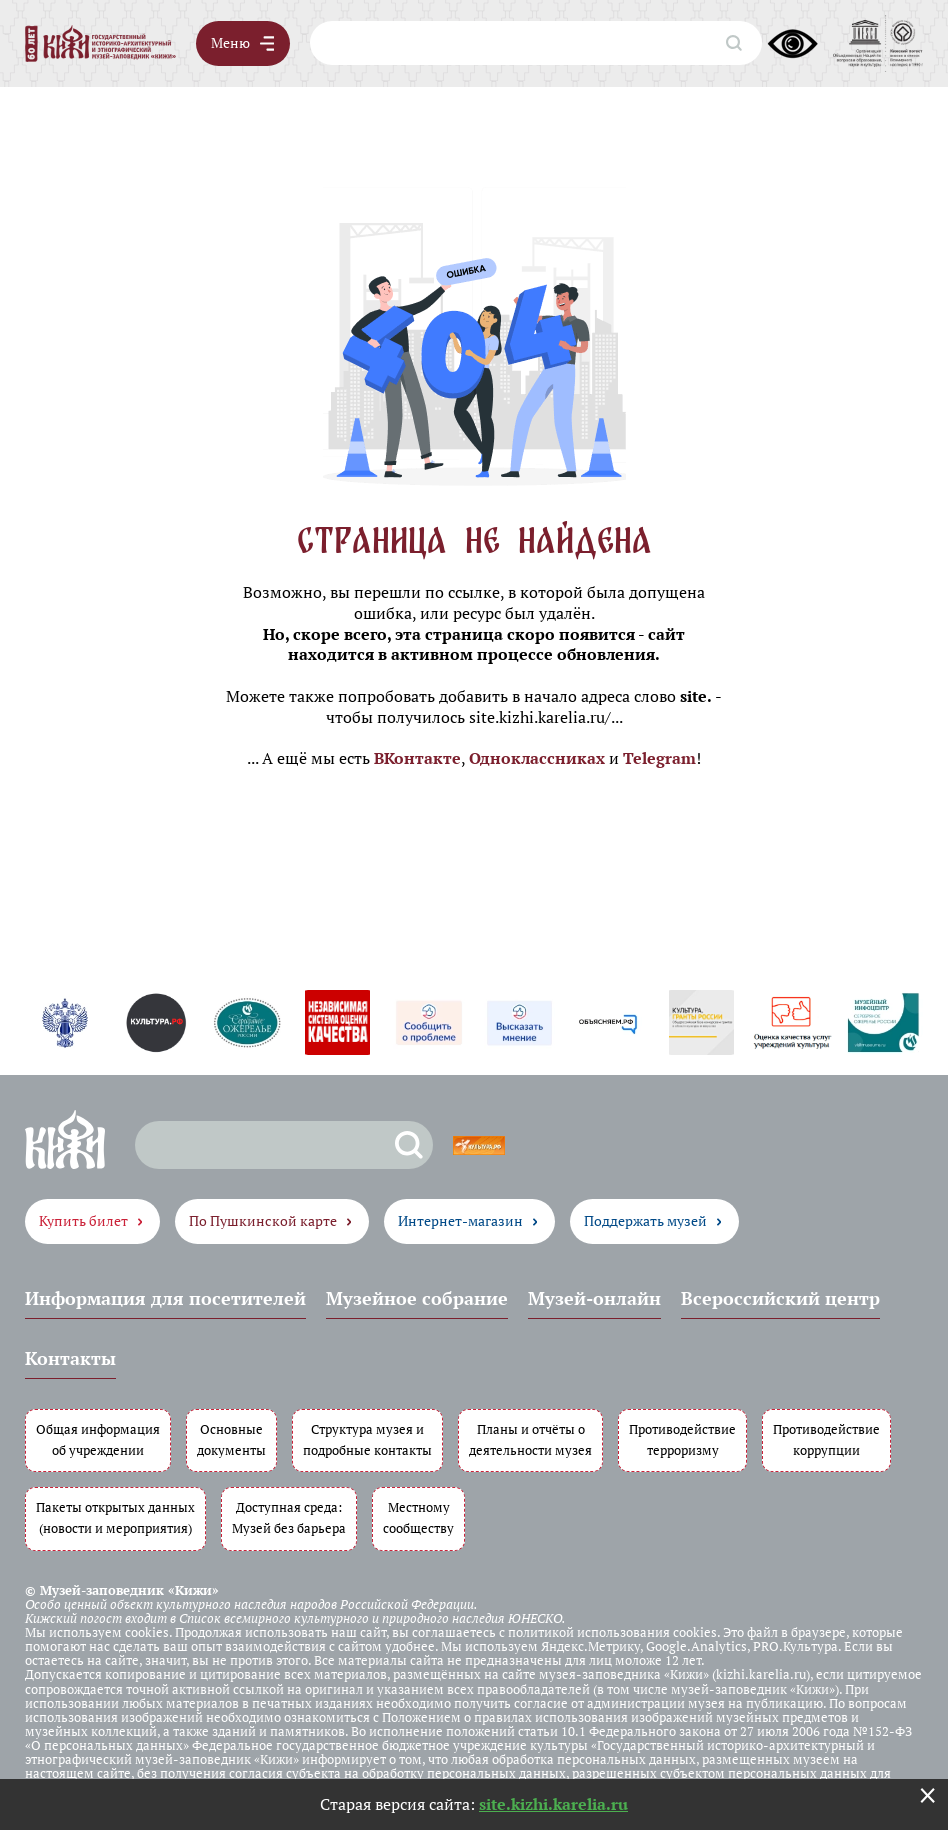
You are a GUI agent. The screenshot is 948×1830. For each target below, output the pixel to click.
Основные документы (231, 1440)
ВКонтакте (417, 758)
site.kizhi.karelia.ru (553, 1804)
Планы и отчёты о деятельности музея (530, 1440)
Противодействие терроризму (682, 1440)
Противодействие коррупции (826, 1440)
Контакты (70, 1358)
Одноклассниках (537, 758)
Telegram (659, 758)
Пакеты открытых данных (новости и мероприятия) (115, 1518)
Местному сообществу (418, 1518)
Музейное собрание (417, 1298)
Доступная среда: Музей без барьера (289, 1518)
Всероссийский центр (780, 1298)
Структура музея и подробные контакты (367, 1440)
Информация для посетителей (165, 1298)
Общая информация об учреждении (98, 1440)
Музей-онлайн (594, 1298)
